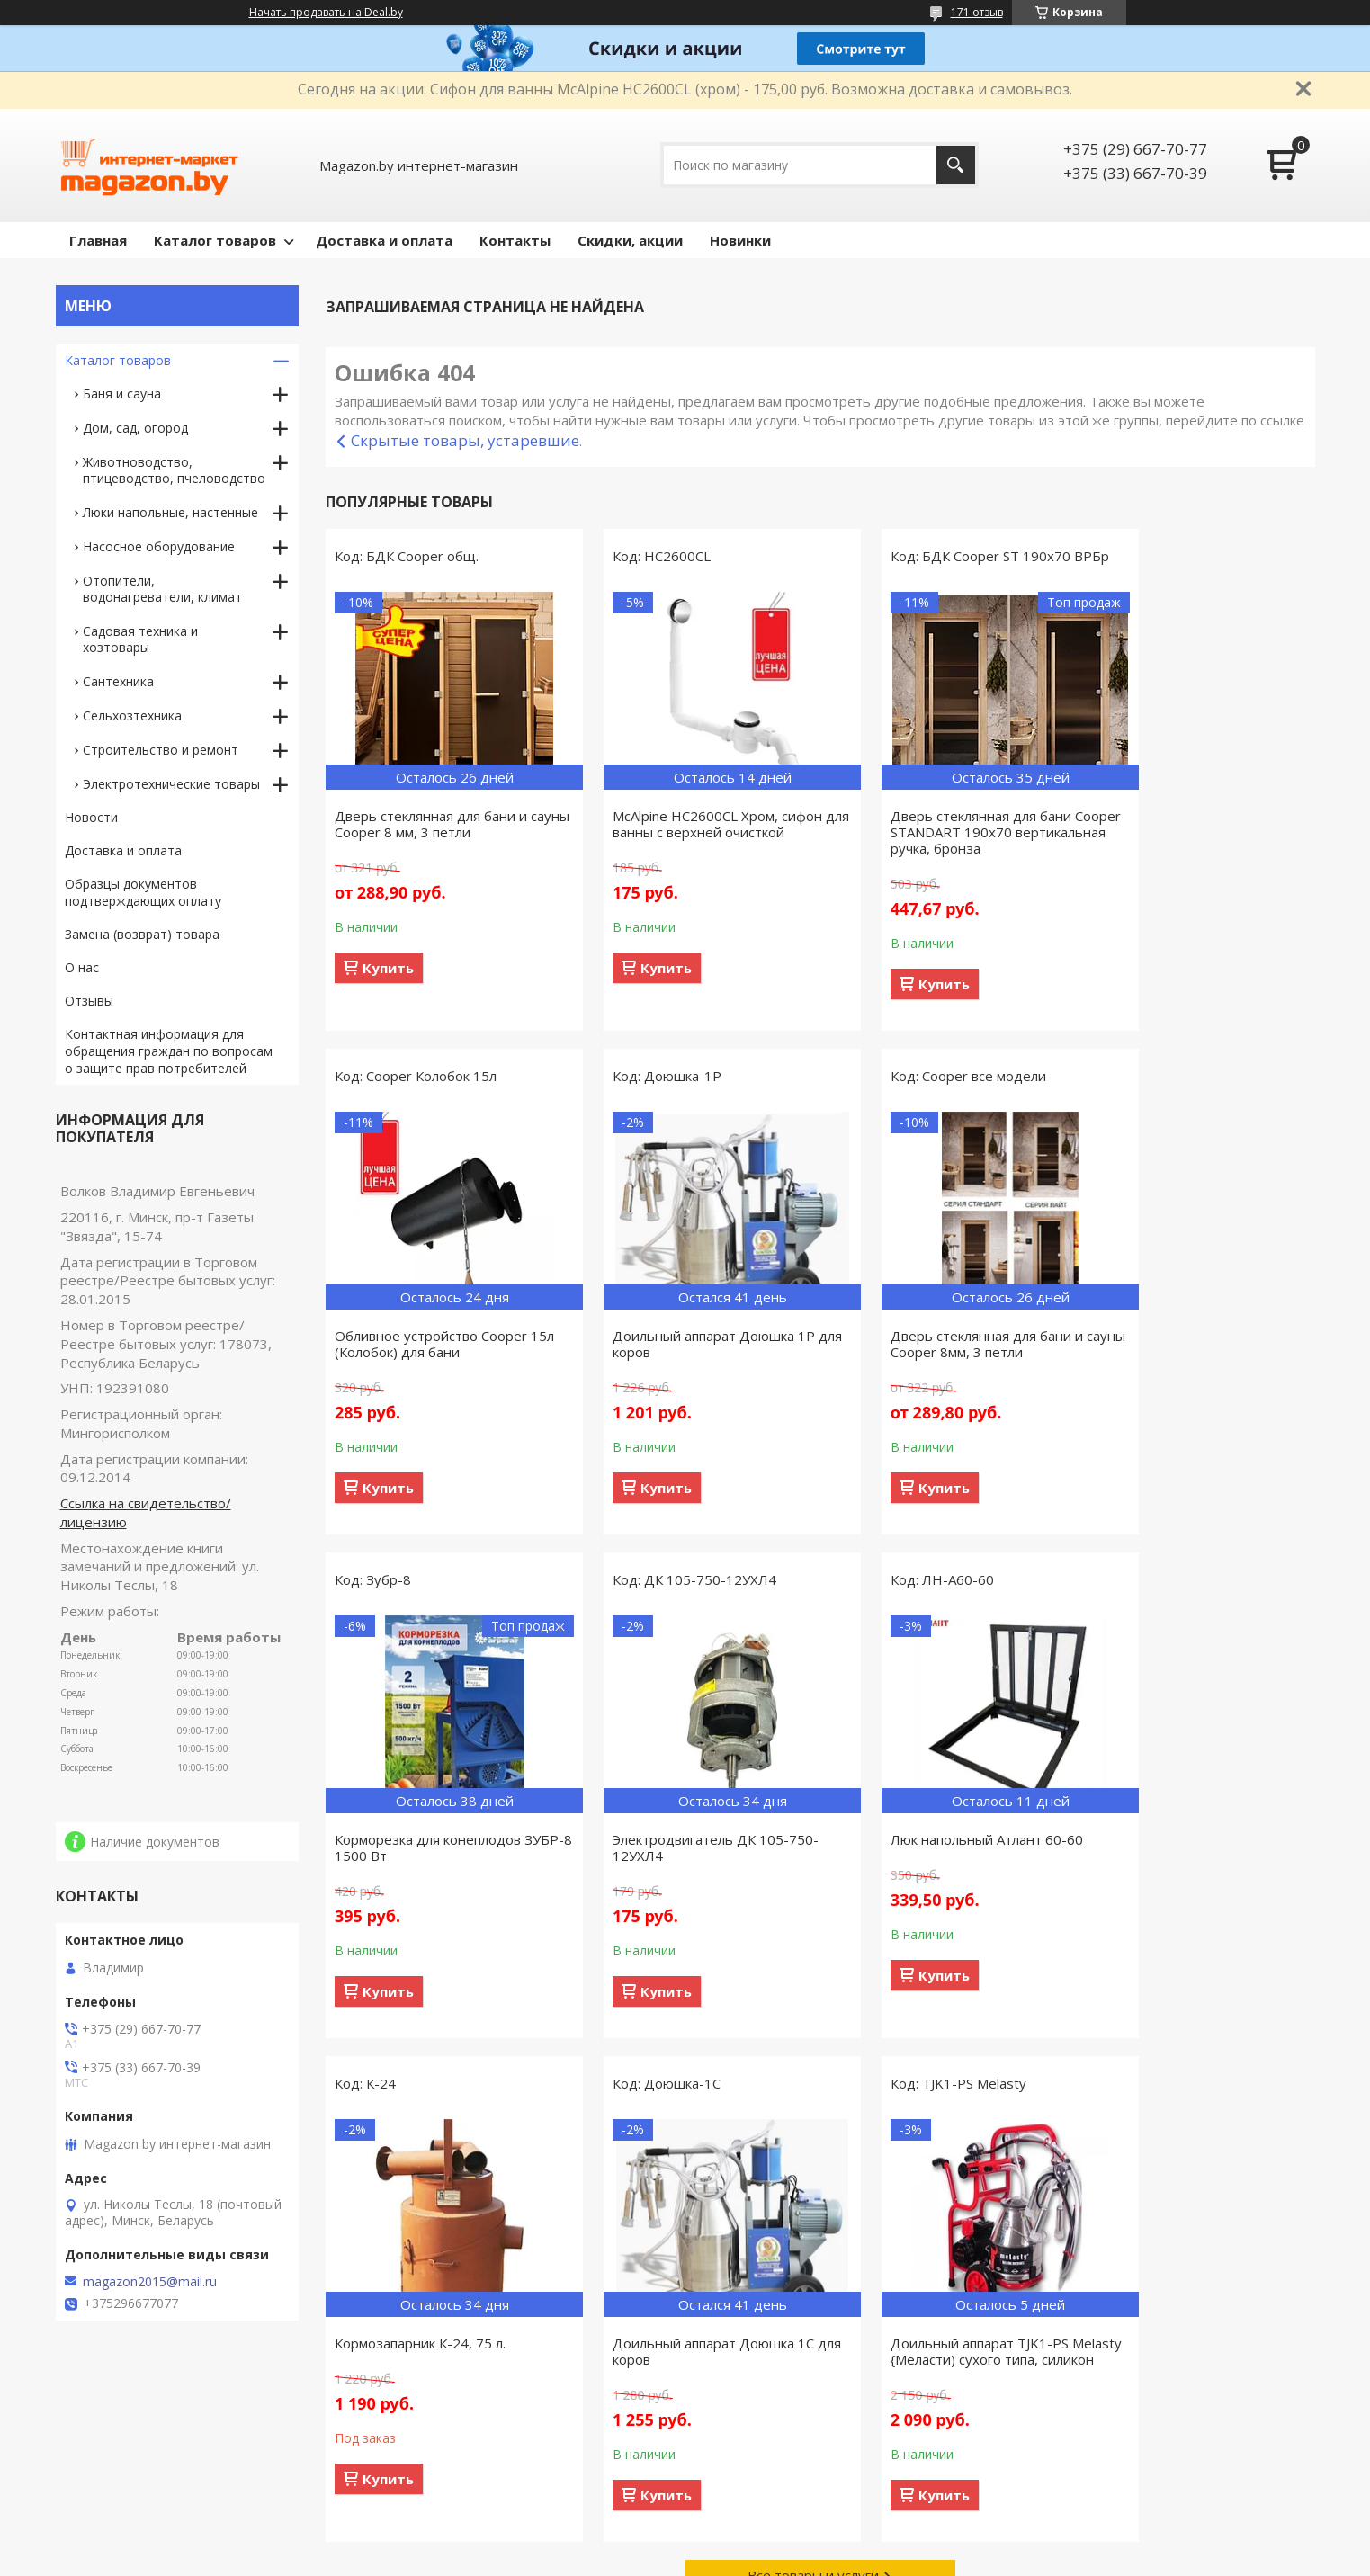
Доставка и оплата (384, 240)
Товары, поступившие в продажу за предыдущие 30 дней (174, 2454)
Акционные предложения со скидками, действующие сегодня (1146, 2454)
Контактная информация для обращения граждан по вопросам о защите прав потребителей (169, 1051)
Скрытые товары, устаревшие (465, 440)
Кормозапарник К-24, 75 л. (672, 1857)
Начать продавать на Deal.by (326, 12)
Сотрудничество (437, 2472)
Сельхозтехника (132, 715)
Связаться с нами (440, 2446)
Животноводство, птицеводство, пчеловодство (174, 470)
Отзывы (89, 1000)
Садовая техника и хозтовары (140, 639)
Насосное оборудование (159, 546)
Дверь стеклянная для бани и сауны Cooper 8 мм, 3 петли (431, 824)
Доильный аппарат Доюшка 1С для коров (940, 1865)
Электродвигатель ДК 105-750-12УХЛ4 (1194, 1362)
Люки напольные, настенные (170, 512)
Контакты (515, 240)
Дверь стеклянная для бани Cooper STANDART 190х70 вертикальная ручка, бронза (931, 850)
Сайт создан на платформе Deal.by (685, 2542)
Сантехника (118, 681)
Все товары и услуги (813, 2106)
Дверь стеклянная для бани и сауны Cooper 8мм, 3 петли (683, 1362)
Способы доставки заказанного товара (828, 2446)
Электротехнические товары (171, 783)
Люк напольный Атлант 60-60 (431, 1857)
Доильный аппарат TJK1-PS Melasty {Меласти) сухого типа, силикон (1191, 1873)
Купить (388, 968)
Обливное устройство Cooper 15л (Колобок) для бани (1187, 824)
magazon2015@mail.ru (150, 2282)
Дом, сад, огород (135, 427)
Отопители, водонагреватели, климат (162, 588)
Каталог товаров (215, 240)
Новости (91, 817)
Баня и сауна (122, 393)
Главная (98, 240)
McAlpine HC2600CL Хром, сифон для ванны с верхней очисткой (691, 824)
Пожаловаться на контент (773, 2558)
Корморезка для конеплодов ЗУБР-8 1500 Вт (932, 1362)
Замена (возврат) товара (142, 934)
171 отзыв (977, 12)
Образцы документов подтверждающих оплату (143, 892)
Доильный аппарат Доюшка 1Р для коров (436, 1362)
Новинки (740, 240)
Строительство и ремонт (160, 749)
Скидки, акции (630, 240)
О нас (82, 967)
